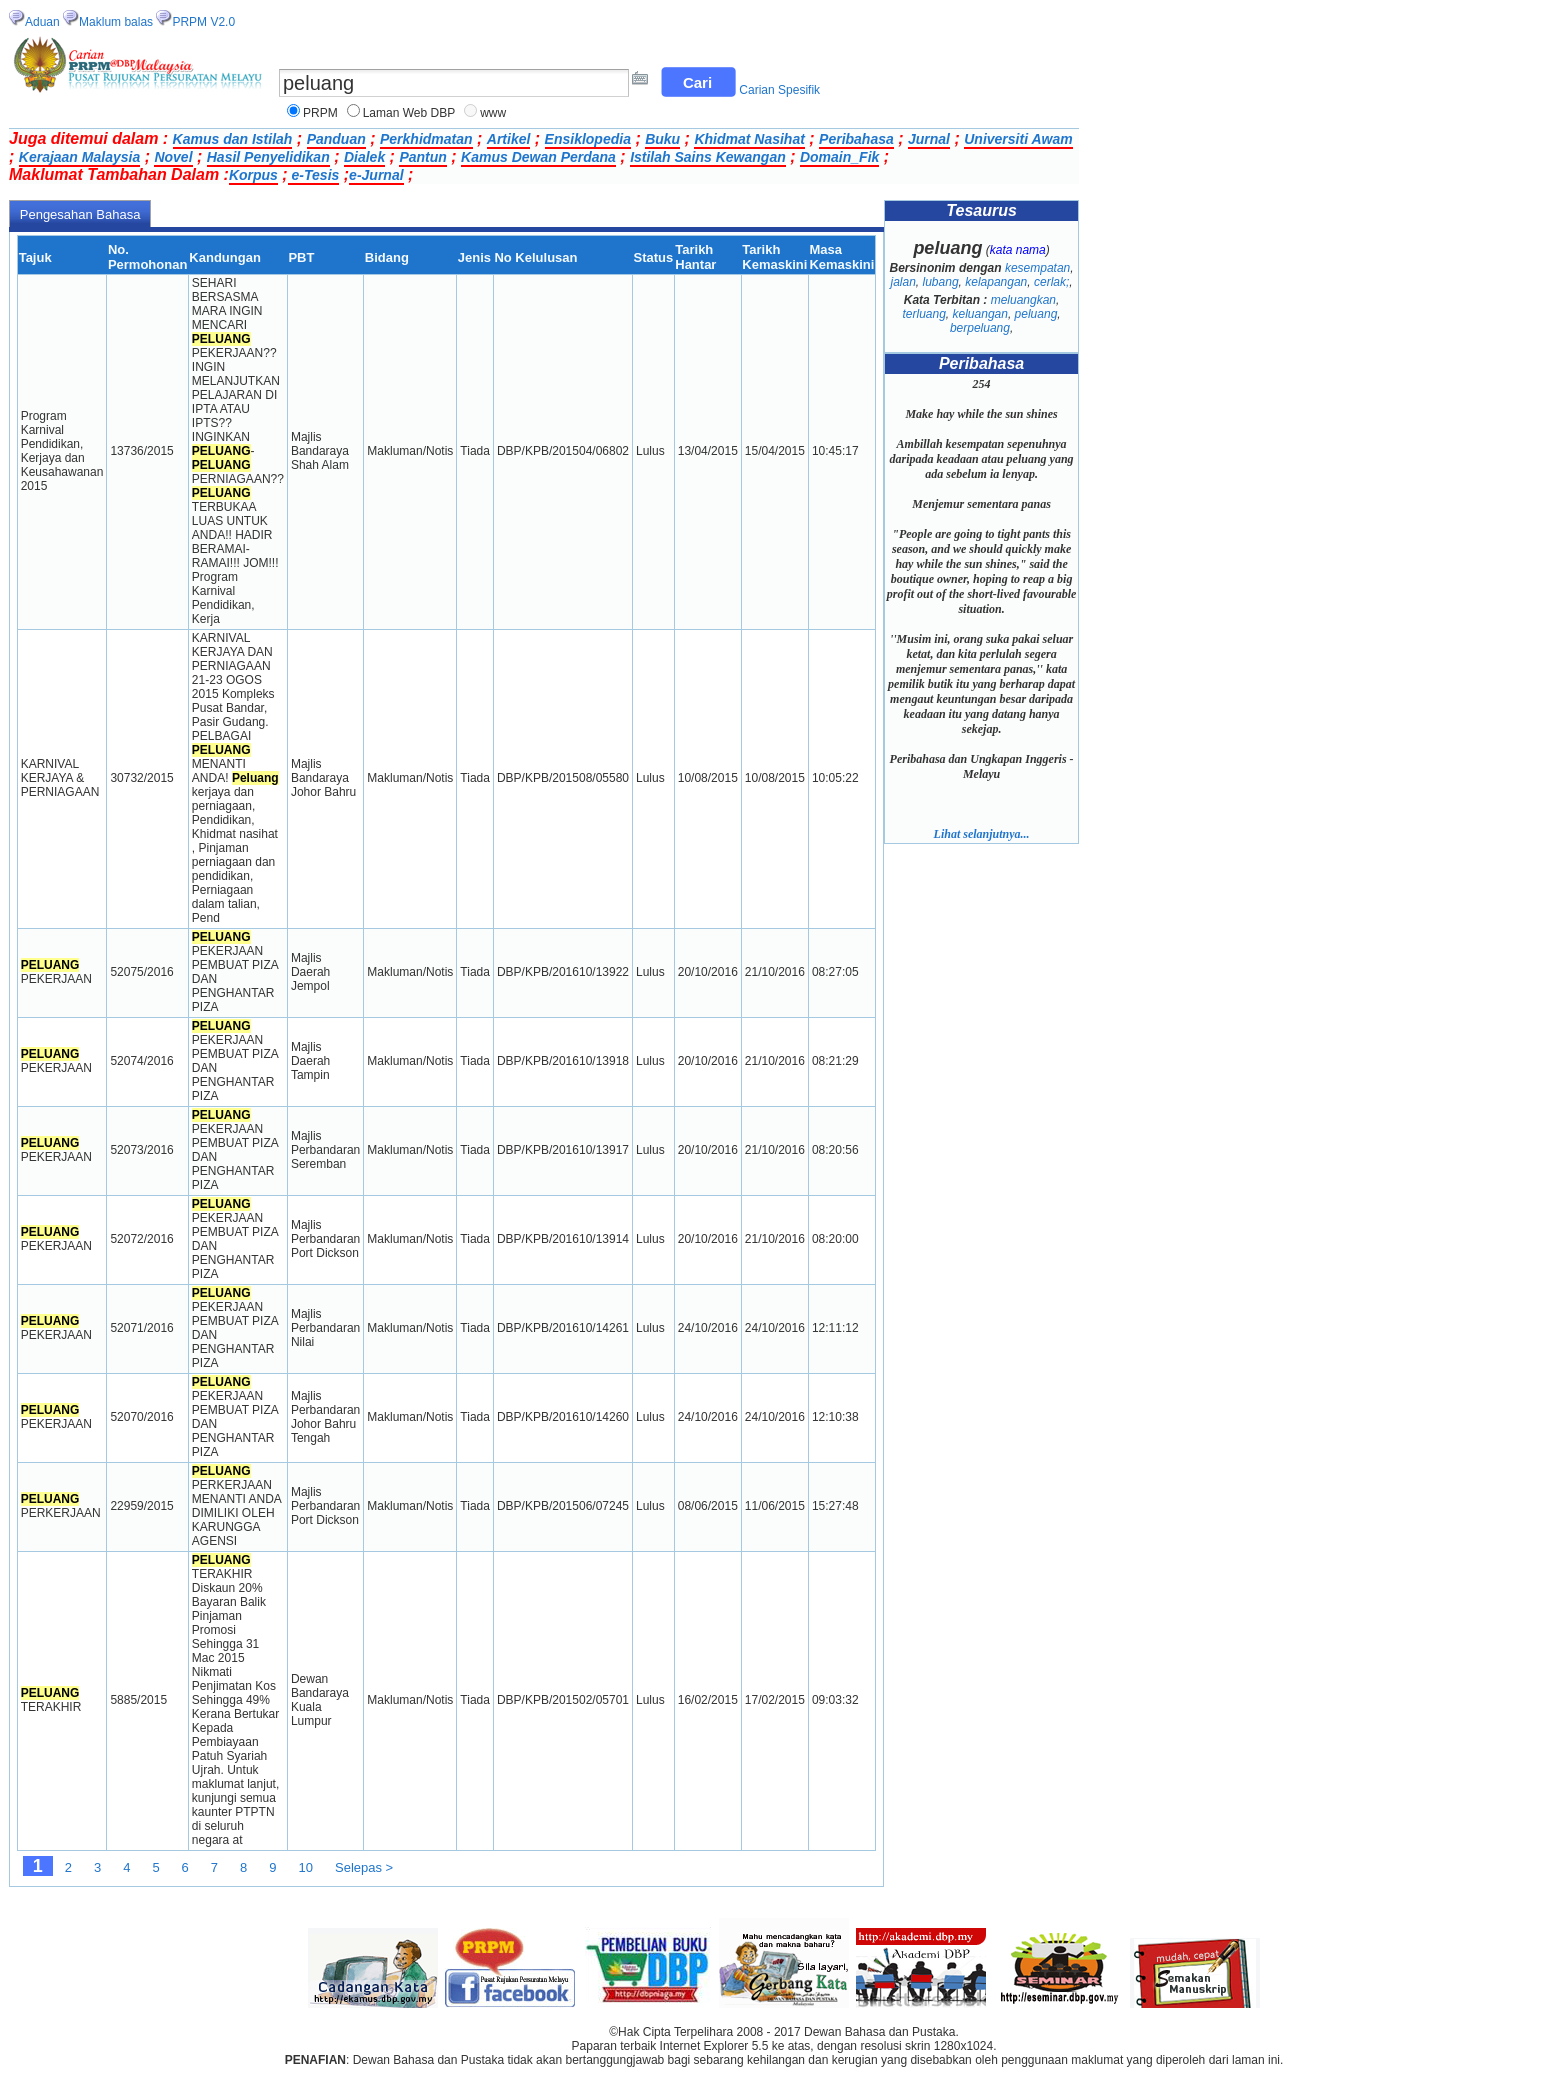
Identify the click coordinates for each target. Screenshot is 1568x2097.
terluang (923, 314)
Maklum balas (116, 22)
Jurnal (929, 139)
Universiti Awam (1018, 139)
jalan (902, 282)
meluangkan (1023, 300)
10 (306, 1867)
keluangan (980, 314)
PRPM (320, 113)
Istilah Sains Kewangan (708, 157)
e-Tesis (314, 175)
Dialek (364, 157)
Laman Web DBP (409, 113)
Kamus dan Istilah (233, 139)
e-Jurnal (376, 175)
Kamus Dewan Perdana (538, 157)
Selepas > (364, 1867)
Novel (173, 157)
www (493, 113)
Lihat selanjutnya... (982, 834)
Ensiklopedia (588, 139)
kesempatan (1037, 268)
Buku (662, 139)
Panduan (336, 139)
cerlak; (1051, 282)
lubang (941, 282)
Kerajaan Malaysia (79, 157)
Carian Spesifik (779, 90)
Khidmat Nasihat (749, 139)
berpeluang (980, 328)
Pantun (422, 157)
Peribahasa (856, 139)
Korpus (253, 175)
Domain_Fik (839, 157)
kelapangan (996, 282)
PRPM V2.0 (203, 22)
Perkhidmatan (426, 139)
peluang (1036, 314)
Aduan (42, 22)
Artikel (509, 139)
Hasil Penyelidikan (268, 157)
